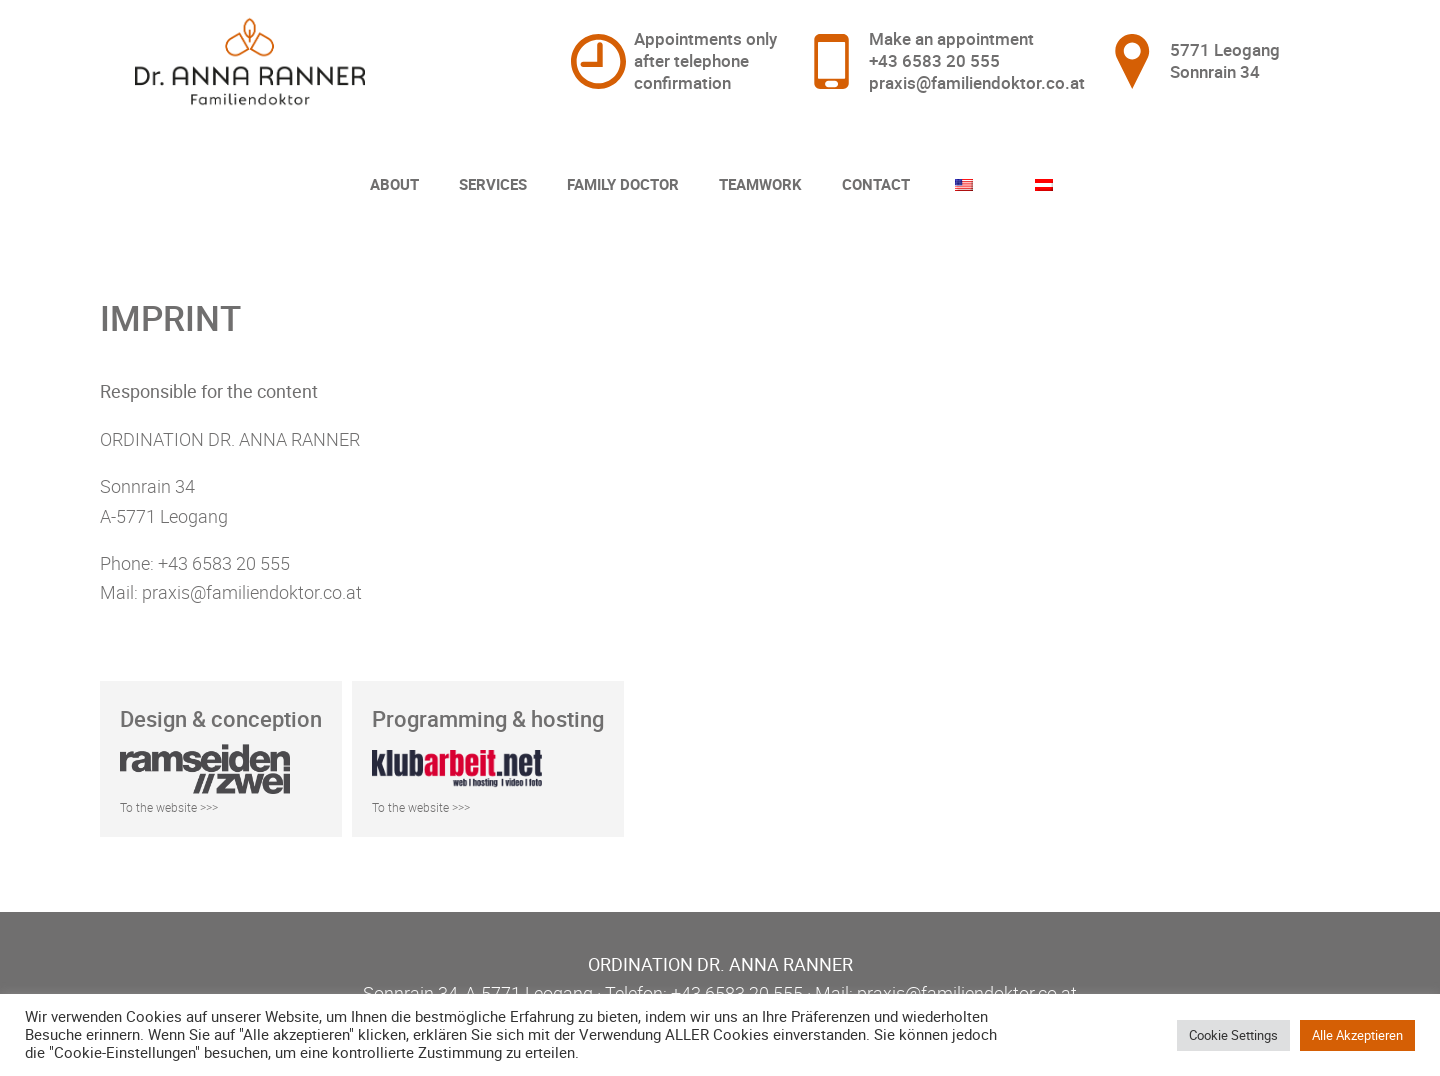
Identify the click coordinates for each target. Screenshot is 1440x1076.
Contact (876, 184)
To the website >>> (169, 807)
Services (493, 184)
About (394, 184)
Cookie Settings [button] (1233, 1035)
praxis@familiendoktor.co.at (977, 82)
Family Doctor (623, 184)
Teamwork (760, 184)
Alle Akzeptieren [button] (1357, 1035)
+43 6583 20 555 (934, 60)
